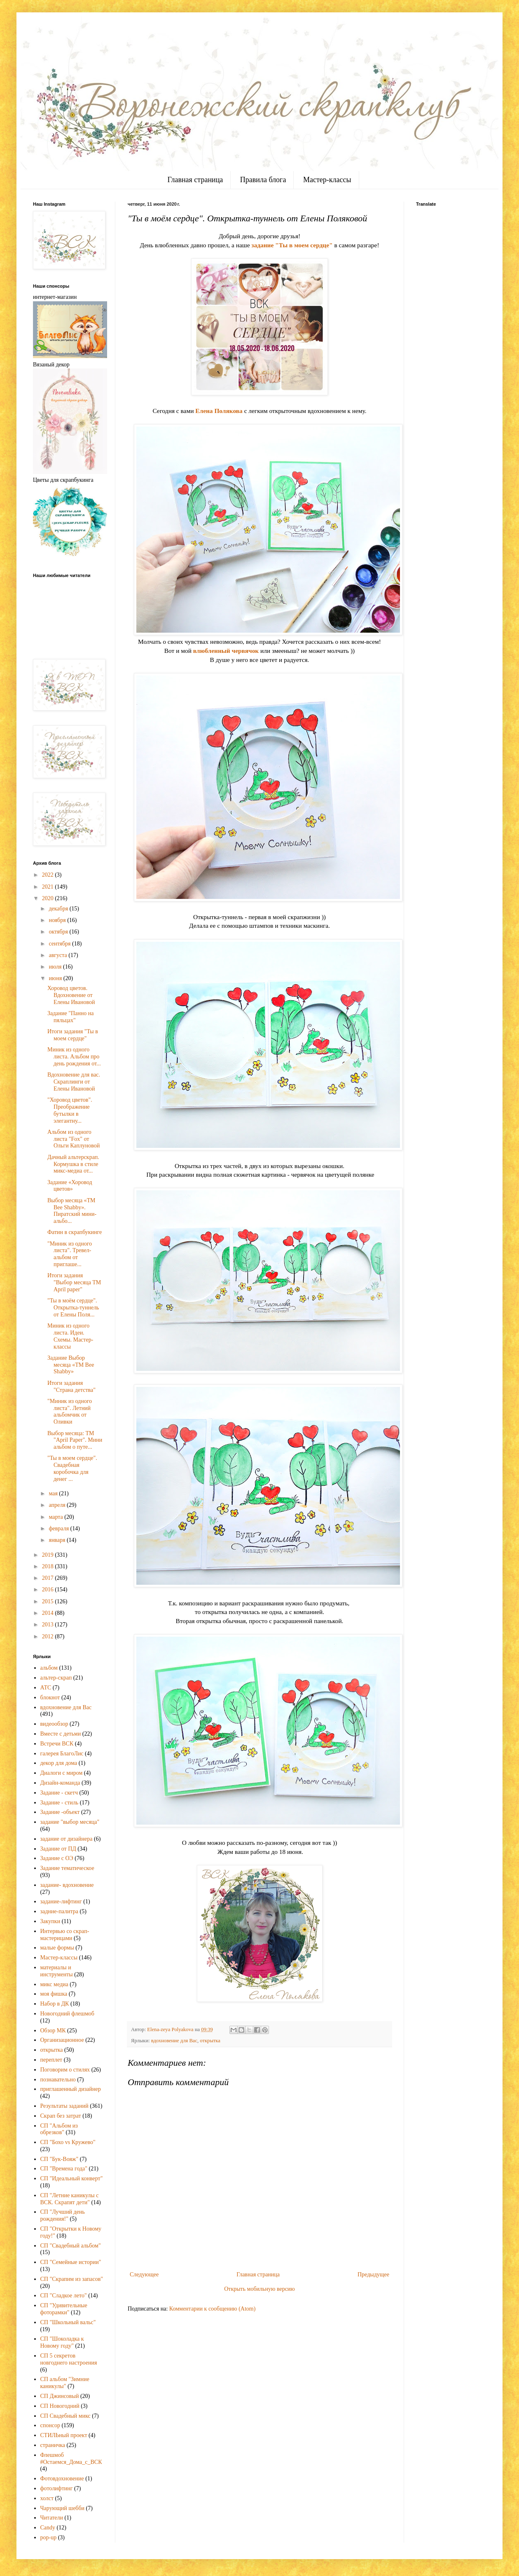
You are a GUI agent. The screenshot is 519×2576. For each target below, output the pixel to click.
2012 (48, 1636)
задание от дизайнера (66, 1839)
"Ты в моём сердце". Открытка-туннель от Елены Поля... (73, 1307)
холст (47, 2498)
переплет (51, 2060)
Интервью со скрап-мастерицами (64, 1934)
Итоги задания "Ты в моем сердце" (72, 1035)
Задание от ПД (58, 1849)
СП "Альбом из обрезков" (59, 2129)
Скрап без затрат (60, 2116)
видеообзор (54, 1724)
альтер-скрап (56, 1678)
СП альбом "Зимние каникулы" (64, 2382)
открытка (210, 2040)
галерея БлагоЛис (62, 1753)
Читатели (51, 2518)
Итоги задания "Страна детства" (71, 1386)
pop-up (48, 2537)
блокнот (50, 1697)
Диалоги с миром (61, 1773)
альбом (49, 1668)
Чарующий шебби (62, 2508)
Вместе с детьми (60, 1734)
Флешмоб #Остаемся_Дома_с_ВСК (71, 2458)
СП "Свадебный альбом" (70, 2246)
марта (56, 1517)
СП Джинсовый (59, 2396)
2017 (48, 1578)
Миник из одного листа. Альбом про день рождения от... (74, 1056)
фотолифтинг (56, 2488)
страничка (52, 2445)
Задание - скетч (59, 1793)
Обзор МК (53, 2030)
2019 (48, 1555)
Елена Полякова (219, 410)
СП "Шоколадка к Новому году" (62, 2342)
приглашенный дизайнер (70, 2089)
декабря (59, 909)
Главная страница (195, 180)
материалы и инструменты (56, 1971)
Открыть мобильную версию (259, 2289)
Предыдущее (373, 2274)
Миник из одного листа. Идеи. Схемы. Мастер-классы (70, 1336)
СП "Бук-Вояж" (59, 2159)
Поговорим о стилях (65, 2070)
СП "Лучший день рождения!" (62, 2215)
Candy (48, 2527)
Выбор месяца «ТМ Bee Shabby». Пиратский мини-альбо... (71, 1210)
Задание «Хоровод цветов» (69, 1185)
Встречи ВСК (57, 1744)
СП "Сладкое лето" (63, 2295)
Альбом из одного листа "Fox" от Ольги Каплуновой (73, 1139)
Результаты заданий (64, 2106)
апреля (58, 1505)
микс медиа (54, 1984)
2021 (48, 887)
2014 (48, 1613)
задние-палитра (59, 1911)
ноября (58, 920)
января (58, 1540)
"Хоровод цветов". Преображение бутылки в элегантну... (69, 1110)
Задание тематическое (67, 1868)
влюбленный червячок (226, 650)
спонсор (50, 2425)
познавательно (58, 2079)
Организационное (62, 2040)
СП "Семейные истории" (70, 2262)
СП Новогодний (59, 2406)
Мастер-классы (327, 180)
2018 (48, 1566)
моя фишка (54, 1994)
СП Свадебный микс (65, 2416)
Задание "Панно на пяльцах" (70, 1016)
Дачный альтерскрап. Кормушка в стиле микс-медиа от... (73, 1164)
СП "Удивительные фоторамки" (63, 2309)
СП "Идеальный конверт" (71, 2178)
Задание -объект (60, 1812)
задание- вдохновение (67, 1885)
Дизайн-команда (60, 1783)
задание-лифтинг (61, 1901)
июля (56, 967)
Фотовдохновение (62, 2478)
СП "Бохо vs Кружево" (68, 2142)
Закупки (50, 1921)
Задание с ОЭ (56, 1858)
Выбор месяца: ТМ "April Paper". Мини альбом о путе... (74, 1440)
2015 (48, 1601)
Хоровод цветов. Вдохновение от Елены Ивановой (71, 995)
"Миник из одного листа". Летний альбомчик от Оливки (69, 1411)
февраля (59, 1528)
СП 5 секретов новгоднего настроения (68, 2359)
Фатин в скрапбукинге (74, 1232)
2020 (48, 898)
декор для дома (58, 1763)
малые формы (57, 1948)
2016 (48, 1589)
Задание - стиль (59, 1802)
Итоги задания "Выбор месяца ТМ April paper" (74, 1282)
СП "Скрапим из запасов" (71, 2279)
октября (59, 932)
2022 (48, 875)
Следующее (144, 2274)
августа (58, 955)
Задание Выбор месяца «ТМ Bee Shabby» (70, 1365)
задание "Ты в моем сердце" (291, 245)
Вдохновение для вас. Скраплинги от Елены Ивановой (73, 1082)
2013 (48, 1624)
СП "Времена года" (64, 2168)
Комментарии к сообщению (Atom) (212, 2309)
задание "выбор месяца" (70, 1822)
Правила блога (263, 180)
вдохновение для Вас (174, 2040)
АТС (45, 1687)
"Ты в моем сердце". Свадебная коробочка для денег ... (72, 1468)
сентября (60, 944)
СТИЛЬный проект (63, 2435)
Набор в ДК (54, 2004)
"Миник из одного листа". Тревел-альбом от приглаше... (69, 1254)
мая (54, 1493)
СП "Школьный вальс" (68, 2322)
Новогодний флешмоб (67, 2014)
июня (56, 978)
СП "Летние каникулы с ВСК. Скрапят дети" (69, 2198)
